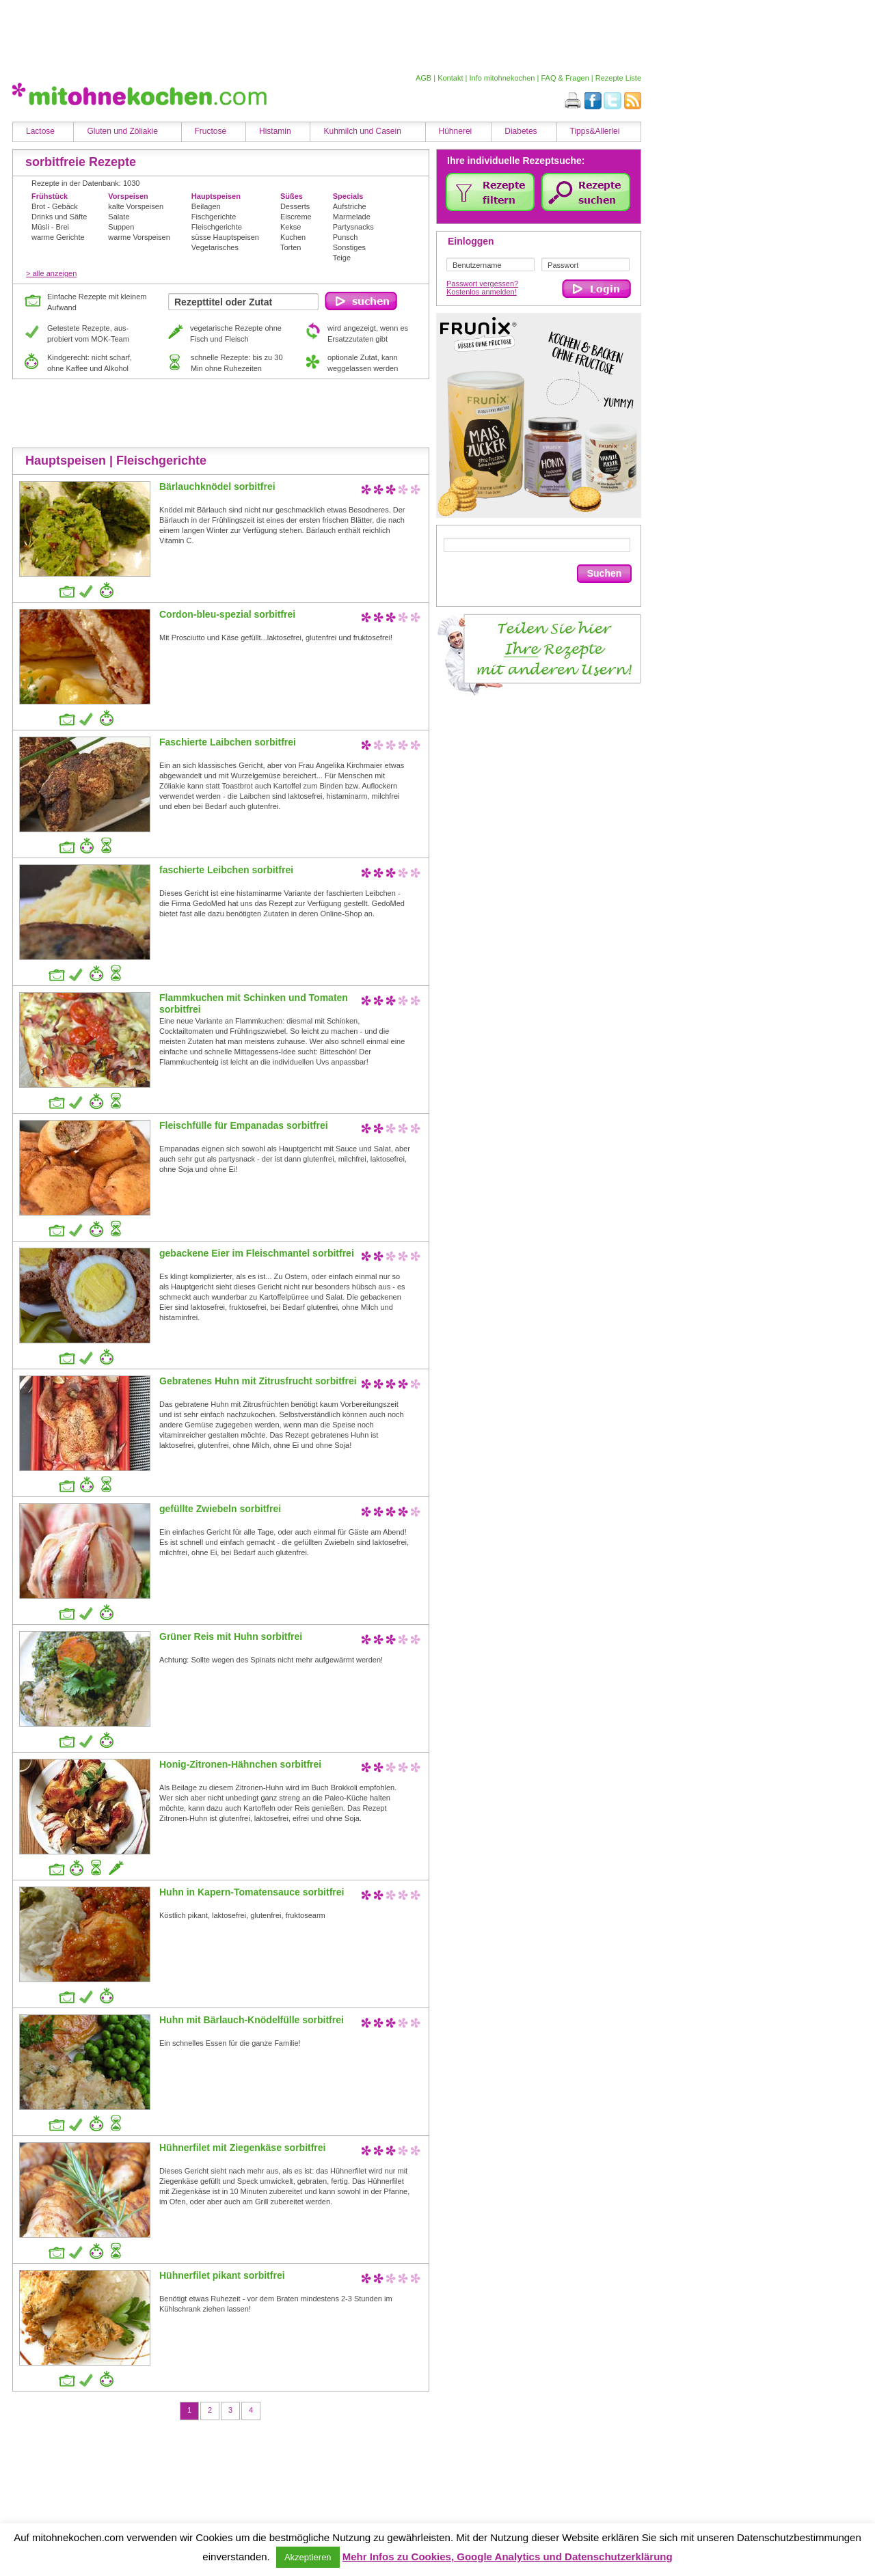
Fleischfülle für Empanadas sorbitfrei (243, 1125)
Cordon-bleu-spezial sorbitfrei (227, 614)
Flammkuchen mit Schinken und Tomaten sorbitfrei (253, 1003)
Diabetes (520, 131)
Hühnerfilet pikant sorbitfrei (222, 2275)
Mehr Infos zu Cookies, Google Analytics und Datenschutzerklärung (507, 2556)
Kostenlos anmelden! (481, 292)
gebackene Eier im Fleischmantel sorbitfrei (256, 1253)
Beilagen (206, 206)
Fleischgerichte (216, 227)
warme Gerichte (58, 237)
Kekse (290, 227)
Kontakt (450, 78)
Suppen (121, 227)
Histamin (275, 131)
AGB (423, 78)
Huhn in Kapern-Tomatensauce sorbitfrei (251, 1892)
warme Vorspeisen (139, 237)
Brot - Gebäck (54, 206)
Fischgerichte (213, 217)
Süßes (291, 196)
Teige (342, 258)
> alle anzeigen (51, 273)
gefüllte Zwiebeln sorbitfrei (220, 1508)
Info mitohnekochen (502, 78)
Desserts (295, 206)
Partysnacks (353, 227)
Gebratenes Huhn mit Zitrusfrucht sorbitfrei (258, 1380)
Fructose (211, 131)
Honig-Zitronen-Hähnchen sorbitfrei (240, 1764)
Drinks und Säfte (59, 217)
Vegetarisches (215, 247)
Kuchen (293, 237)
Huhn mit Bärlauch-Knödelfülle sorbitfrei (251, 2019)
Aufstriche (349, 206)
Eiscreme (296, 217)
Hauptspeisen (216, 196)
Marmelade (352, 217)
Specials (348, 196)
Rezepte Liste (618, 78)
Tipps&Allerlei (595, 131)
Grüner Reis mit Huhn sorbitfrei (230, 1636)
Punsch (345, 237)
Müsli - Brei (50, 227)
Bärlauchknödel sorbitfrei (217, 486)
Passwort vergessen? (482, 283)
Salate (118, 217)
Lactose (40, 131)
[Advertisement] (323, 36)
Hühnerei (455, 131)
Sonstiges (349, 247)
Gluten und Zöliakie (122, 131)
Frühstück (49, 196)
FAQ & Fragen (565, 78)
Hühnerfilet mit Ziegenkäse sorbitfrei (242, 2147)
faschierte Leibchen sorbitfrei (226, 869)
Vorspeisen (128, 196)
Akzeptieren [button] (308, 2557)
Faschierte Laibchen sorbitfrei (227, 742)
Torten (290, 247)
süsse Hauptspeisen (225, 237)
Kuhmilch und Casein (362, 131)
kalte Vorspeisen (135, 206)
